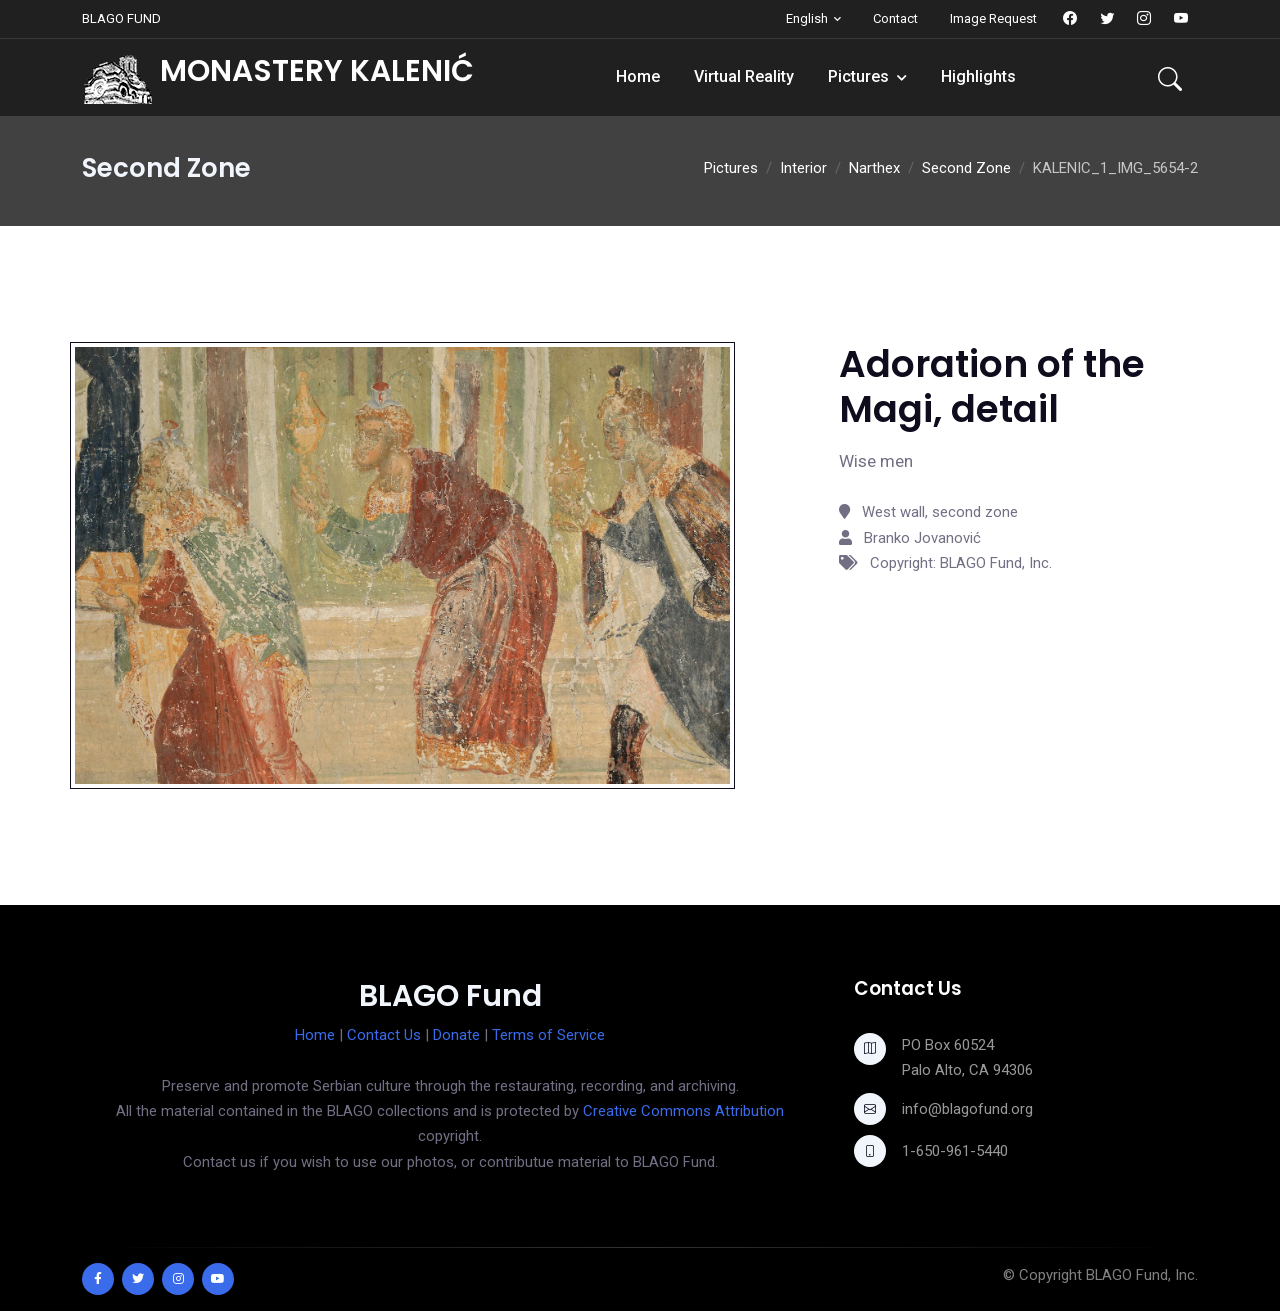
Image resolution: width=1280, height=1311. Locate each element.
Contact (895, 18)
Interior (803, 168)
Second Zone (966, 168)
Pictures (858, 76)
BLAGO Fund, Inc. (1142, 1275)
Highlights (978, 76)
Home (638, 76)
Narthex (874, 168)
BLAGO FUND (121, 18)
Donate (456, 1035)
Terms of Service (548, 1035)
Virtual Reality (744, 76)
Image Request (993, 18)
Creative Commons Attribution (683, 1111)
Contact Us (384, 1035)
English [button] (807, 18)
